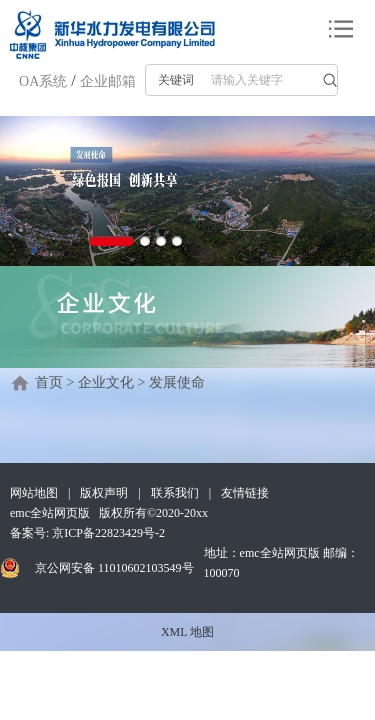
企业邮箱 (108, 81)
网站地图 (34, 493)
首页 (49, 382)
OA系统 (43, 81)
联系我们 (175, 493)
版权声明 (104, 493)
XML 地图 (187, 632)
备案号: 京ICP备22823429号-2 (87, 533)
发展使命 (177, 382)
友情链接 (245, 493)
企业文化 (106, 382)
